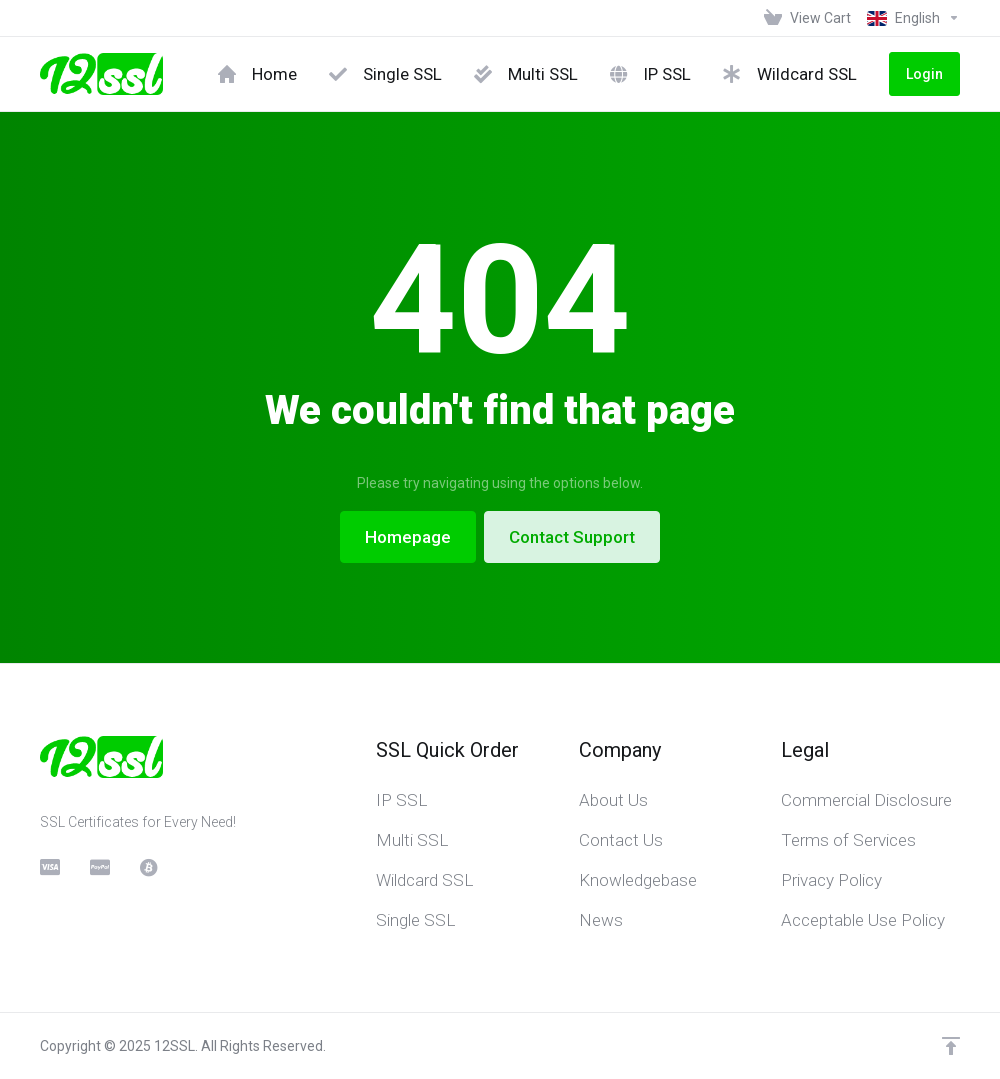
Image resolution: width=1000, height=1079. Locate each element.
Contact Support (572, 537)
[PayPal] (99, 867)
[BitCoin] (149, 867)
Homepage (408, 537)
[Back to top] (951, 1046)
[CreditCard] (49, 867)
